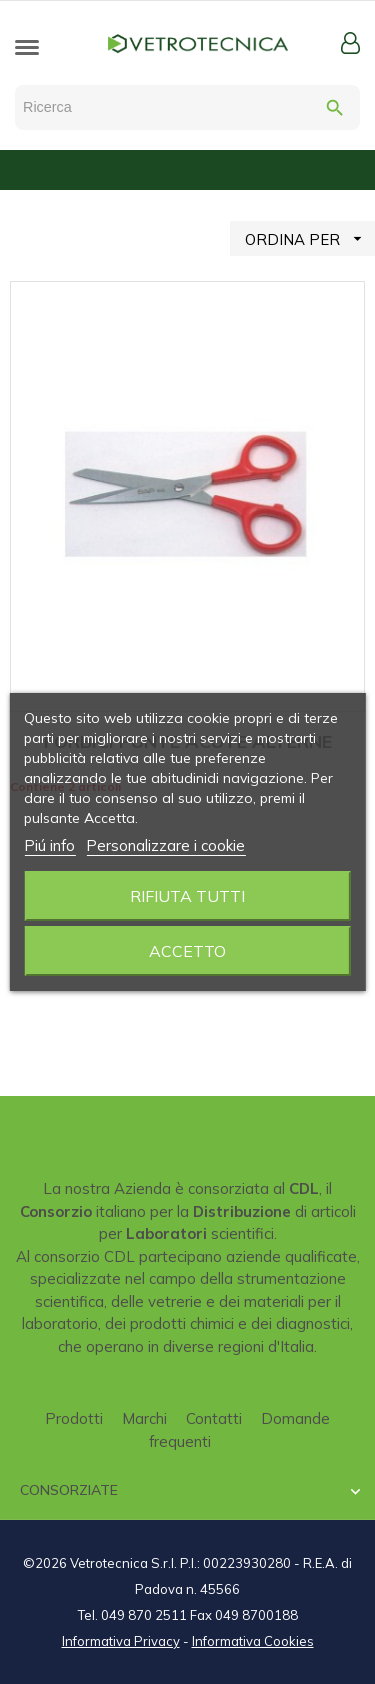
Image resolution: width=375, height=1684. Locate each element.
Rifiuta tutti (187, 896)
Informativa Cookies (253, 1641)
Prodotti (74, 1418)
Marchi (144, 1418)
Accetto (187, 951)
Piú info (49, 845)
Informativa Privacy (121, 1641)
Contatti (214, 1418)
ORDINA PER (310, 238)
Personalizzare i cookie (165, 845)
